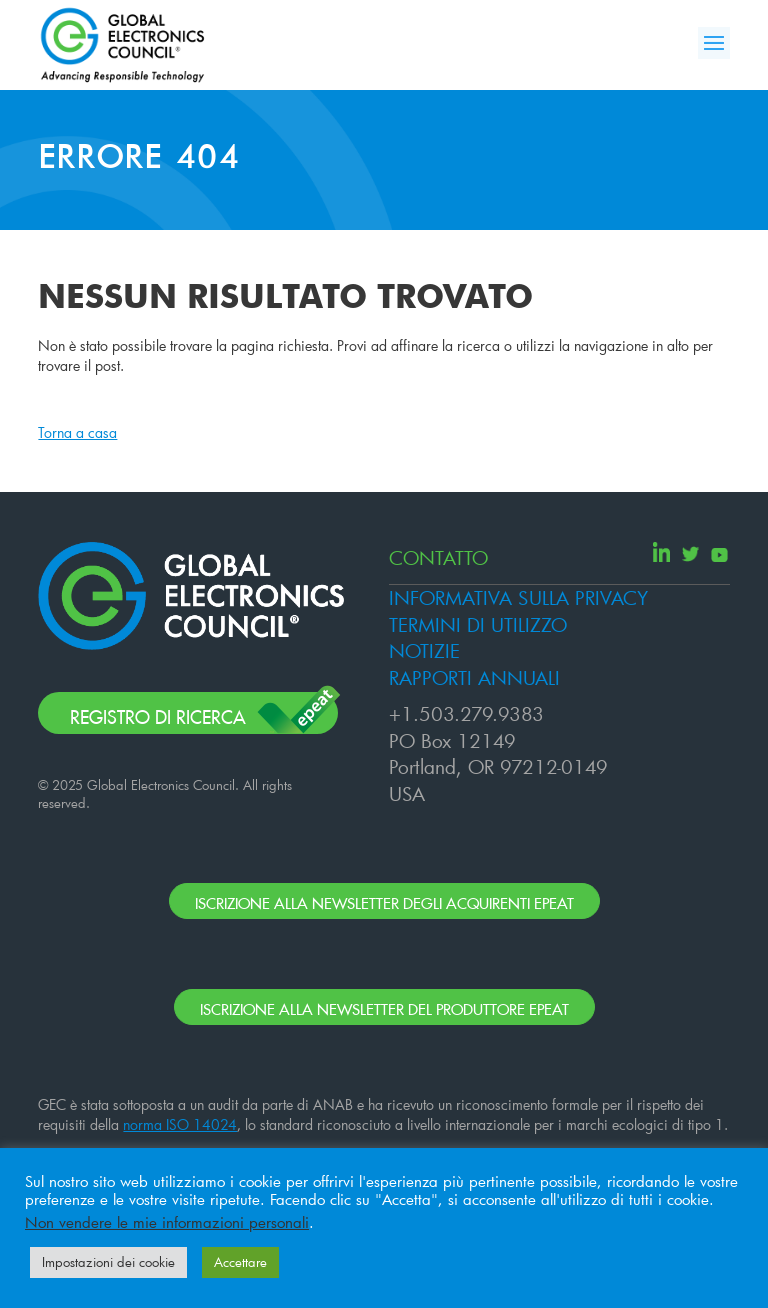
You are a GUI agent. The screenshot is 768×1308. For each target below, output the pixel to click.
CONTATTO (438, 557)
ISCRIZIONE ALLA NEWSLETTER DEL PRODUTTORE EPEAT (384, 1006)
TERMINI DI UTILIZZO (478, 624)
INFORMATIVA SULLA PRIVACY (518, 597)
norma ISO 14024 (180, 1124)
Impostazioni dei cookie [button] (108, 1262)
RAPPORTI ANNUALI (474, 677)
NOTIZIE (424, 650)
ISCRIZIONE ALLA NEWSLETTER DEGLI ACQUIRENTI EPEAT (384, 900)
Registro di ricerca (158, 713)
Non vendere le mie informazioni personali (167, 1222)
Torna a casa (77, 432)
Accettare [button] (240, 1262)
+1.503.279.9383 (466, 713)
